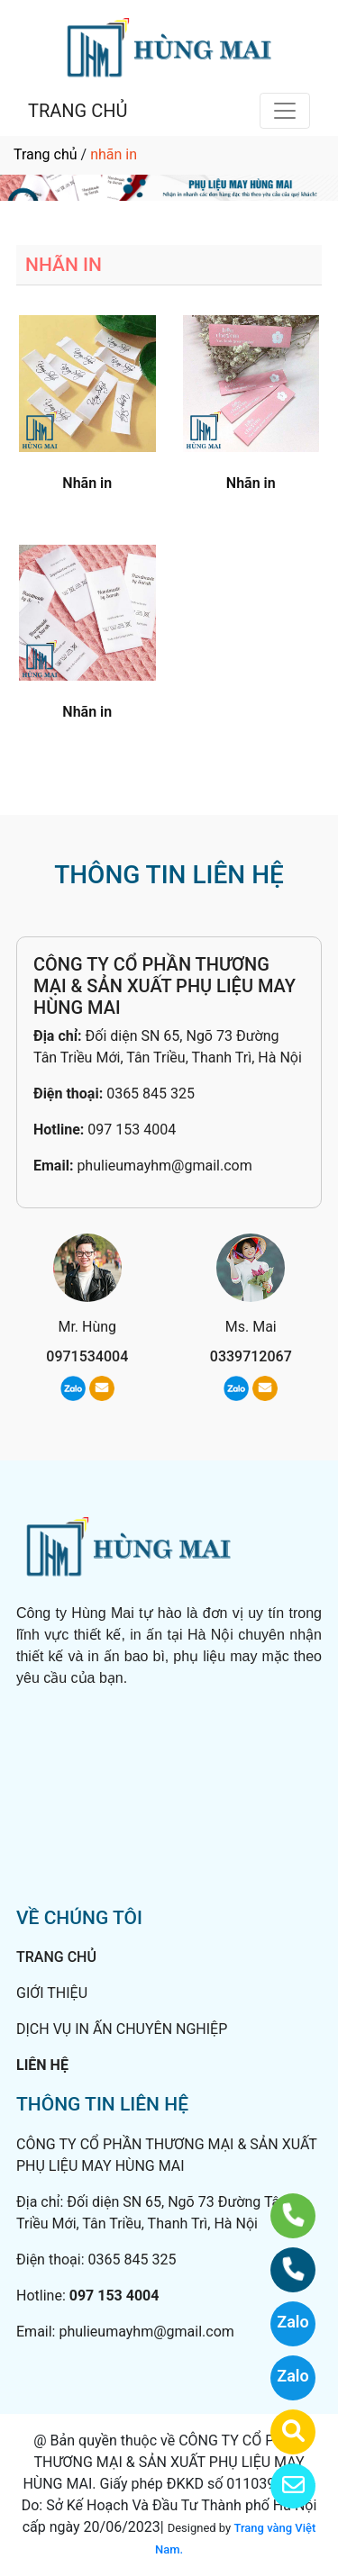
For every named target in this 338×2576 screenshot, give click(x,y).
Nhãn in (87, 483)
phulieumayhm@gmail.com (164, 1165)
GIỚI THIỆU (51, 1993)
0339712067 (251, 1356)
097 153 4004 (131, 1129)
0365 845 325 (150, 1093)
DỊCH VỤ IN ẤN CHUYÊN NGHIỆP (121, 2029)
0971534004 (87, 1356)
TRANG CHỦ (77, 111)
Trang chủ (46, 154)
